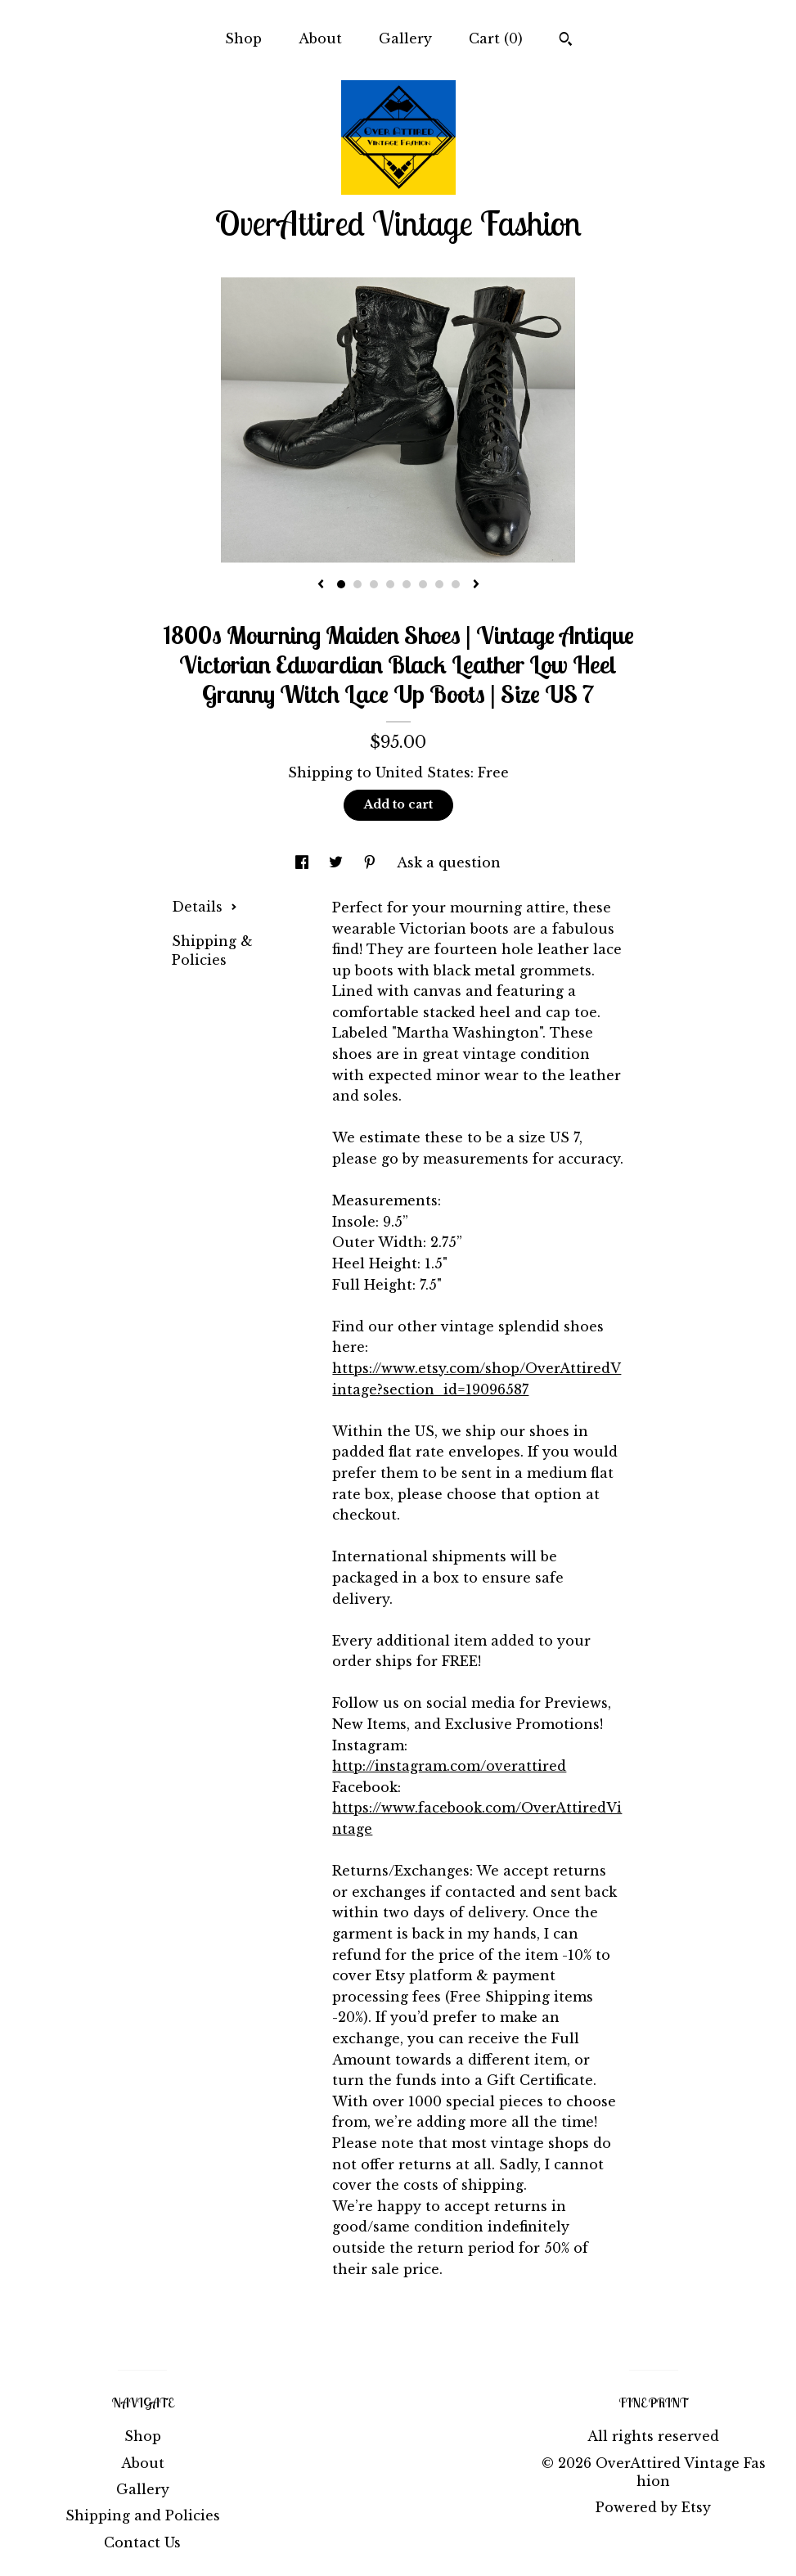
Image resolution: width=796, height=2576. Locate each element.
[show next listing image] (476, 585)
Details (204, 906)
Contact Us (142, 2542)
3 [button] (374, 584)
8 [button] (456, 584)
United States (423, 772)
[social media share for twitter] (338, 862)
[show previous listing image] (321, 585)
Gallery (405, 38)
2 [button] (357, 584)
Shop (243, 38)
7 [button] (439, 584)
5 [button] (406, 584)
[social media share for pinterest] (371, 862)
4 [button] (390, 584)
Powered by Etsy (653, 2507)
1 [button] (341, 584)
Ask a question (449, 862)
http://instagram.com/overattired (449, 1766)
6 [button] (423, 584)
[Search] (566, 41)
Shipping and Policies (142, 2515)
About (320, 38)
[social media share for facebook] (304, 862)
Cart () (496, 38)
